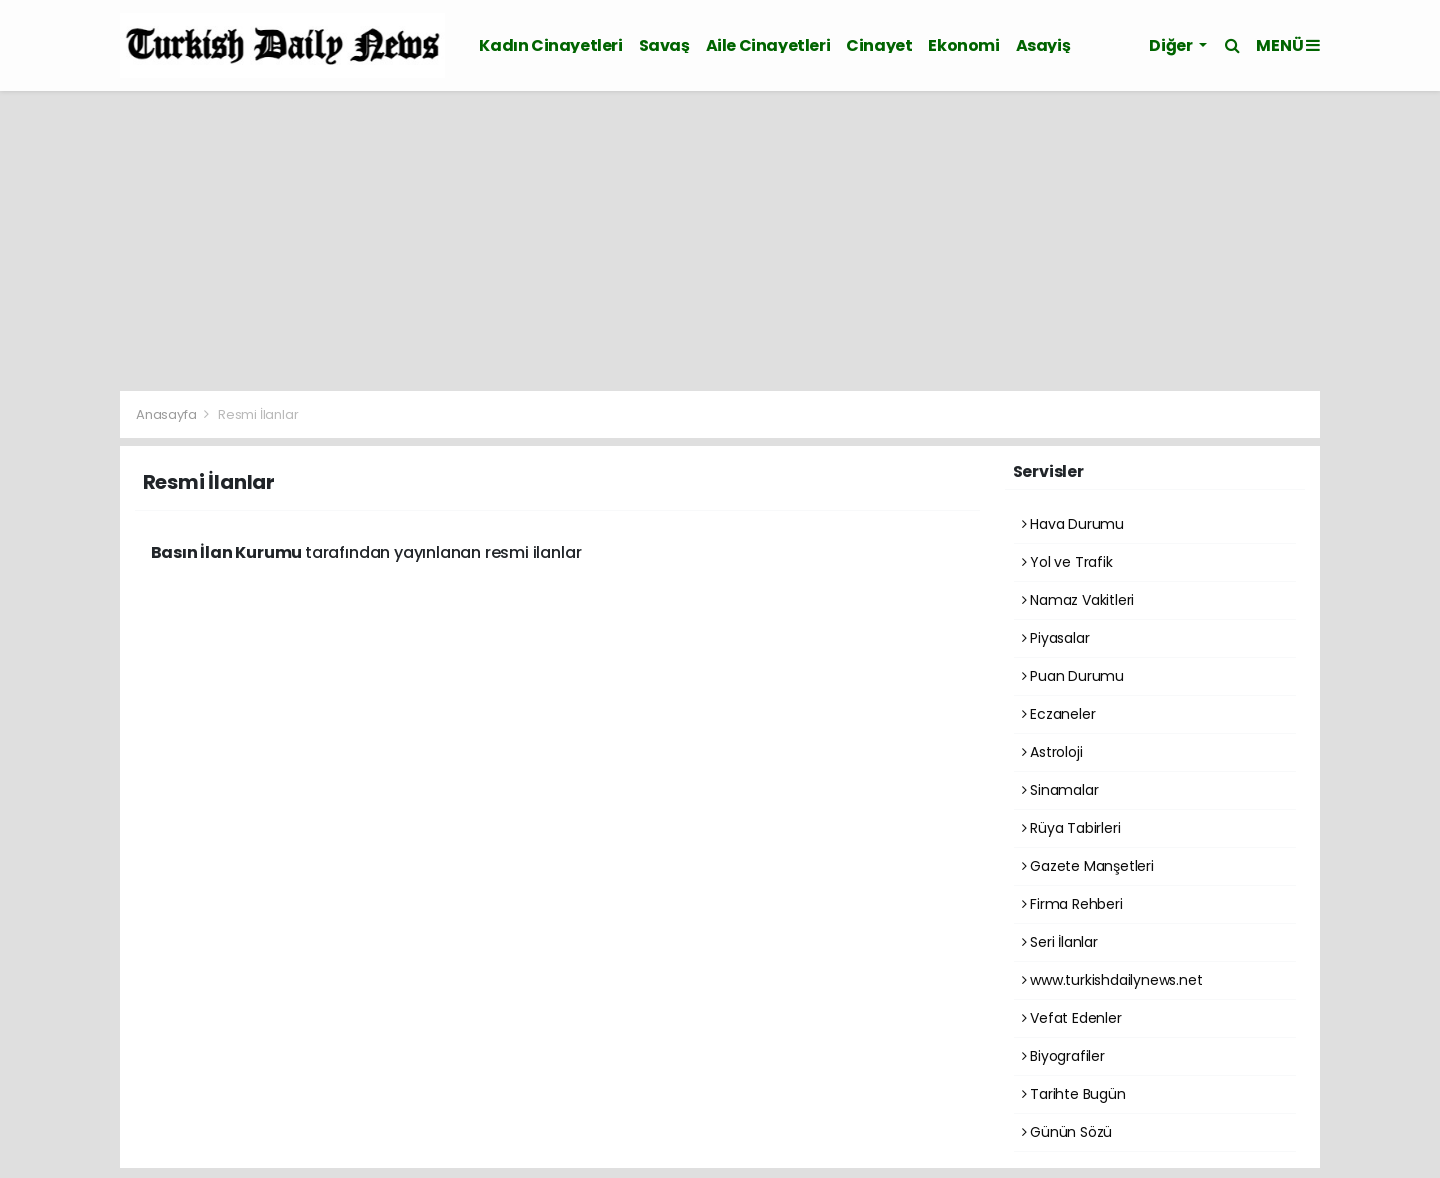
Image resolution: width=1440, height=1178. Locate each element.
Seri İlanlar (1060, 942)
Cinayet (879, 45)
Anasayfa (167, 414)
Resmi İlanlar (258, 414)
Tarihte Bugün (1074, 1094)
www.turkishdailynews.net (1112, 980)
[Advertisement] (720, 241)
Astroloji (1052, 752)
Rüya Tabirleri (1071, 828)
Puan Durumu (1073, 676)
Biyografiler (1063, 1056)
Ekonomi (963, 45)
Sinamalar (1060, 790)
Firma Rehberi (1072, 904)
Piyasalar (1056, 638)
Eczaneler (1059, 714)
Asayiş (1043, 45)
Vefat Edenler (1072, 1018)
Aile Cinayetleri (768, 45)
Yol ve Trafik (1067, 562)
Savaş (664, 45)
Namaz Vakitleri (1078, 600)
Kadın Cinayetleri (550, 45)
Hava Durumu (1073, 524)
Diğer (1172, 45)
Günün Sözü (1067, 1132)
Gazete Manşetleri (1088, 866)
